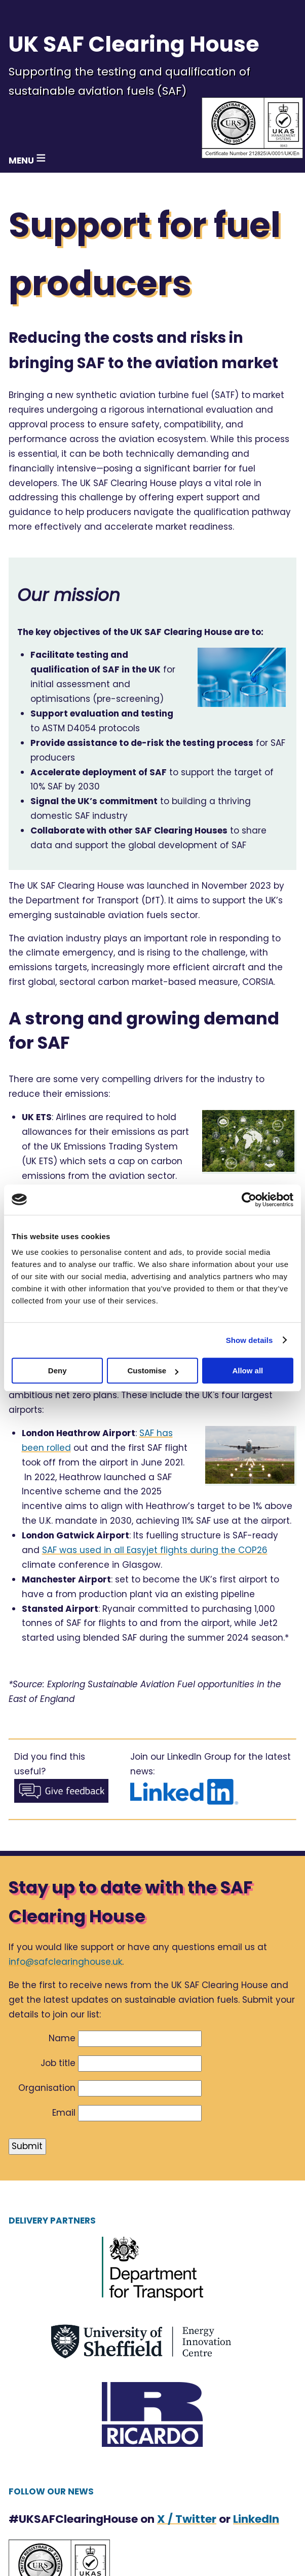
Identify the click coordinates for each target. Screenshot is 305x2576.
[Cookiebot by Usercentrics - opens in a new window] (249, 1199)
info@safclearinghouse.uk (65, 1962)
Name (62, 2038)
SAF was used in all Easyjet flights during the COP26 (155, 1550)
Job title (58, 2063)
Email (63, 2113)
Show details (249, 1340)
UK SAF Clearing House (134, 44)
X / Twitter (186, 2519)
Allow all (247, 1370)
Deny (57, 1370)
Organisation (46, 2088)
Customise (152, 1370)
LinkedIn (256, 2519)
